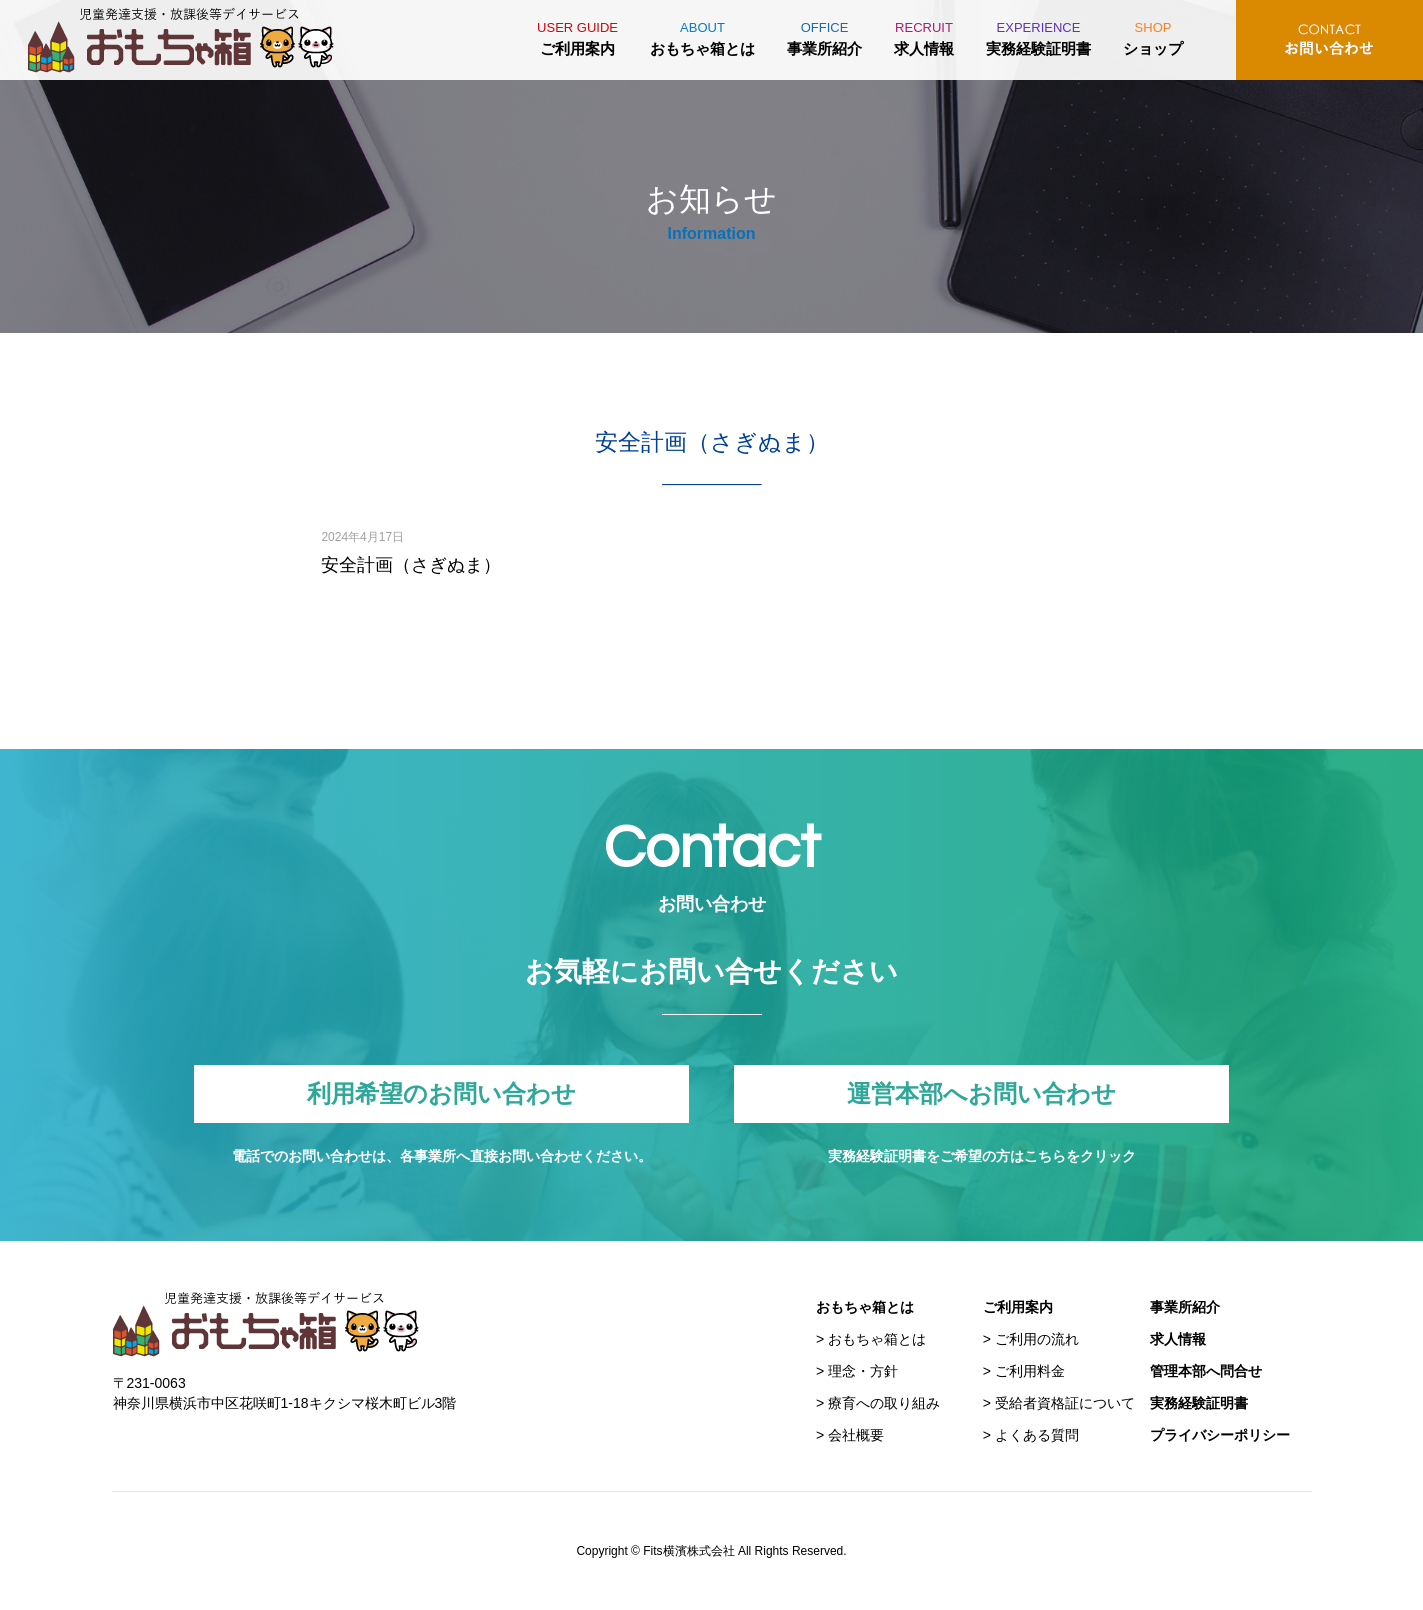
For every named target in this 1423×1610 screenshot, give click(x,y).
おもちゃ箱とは (702, 35)
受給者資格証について (1065, 1403)
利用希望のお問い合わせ (442, 1094)
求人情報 (924, 35)
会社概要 (856, 1435)
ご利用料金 (1030, 1371)
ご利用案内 (577, 35)
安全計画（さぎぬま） (411, 565)
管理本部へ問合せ (1206, 1371)
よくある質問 (1037, 1435)
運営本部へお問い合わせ (982, 1094)
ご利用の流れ (1037, 1339)
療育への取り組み (884, 1403)
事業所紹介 (824, 35)
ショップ (1153, 35)
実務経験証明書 (1038, 35)
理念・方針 (863, 1371)
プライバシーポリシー (1220, 1435)
